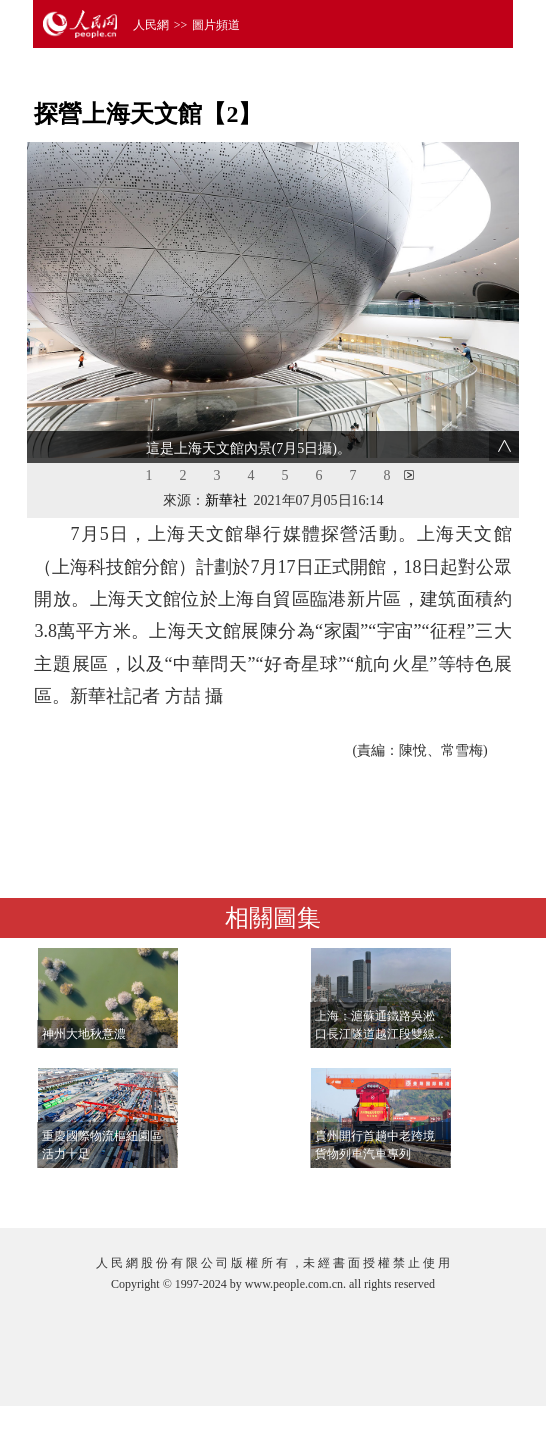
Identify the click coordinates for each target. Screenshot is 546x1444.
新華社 (226, 500)
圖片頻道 (216, 25)
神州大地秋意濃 (84, 1034)
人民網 (151, 25)
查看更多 (457, 1192)
